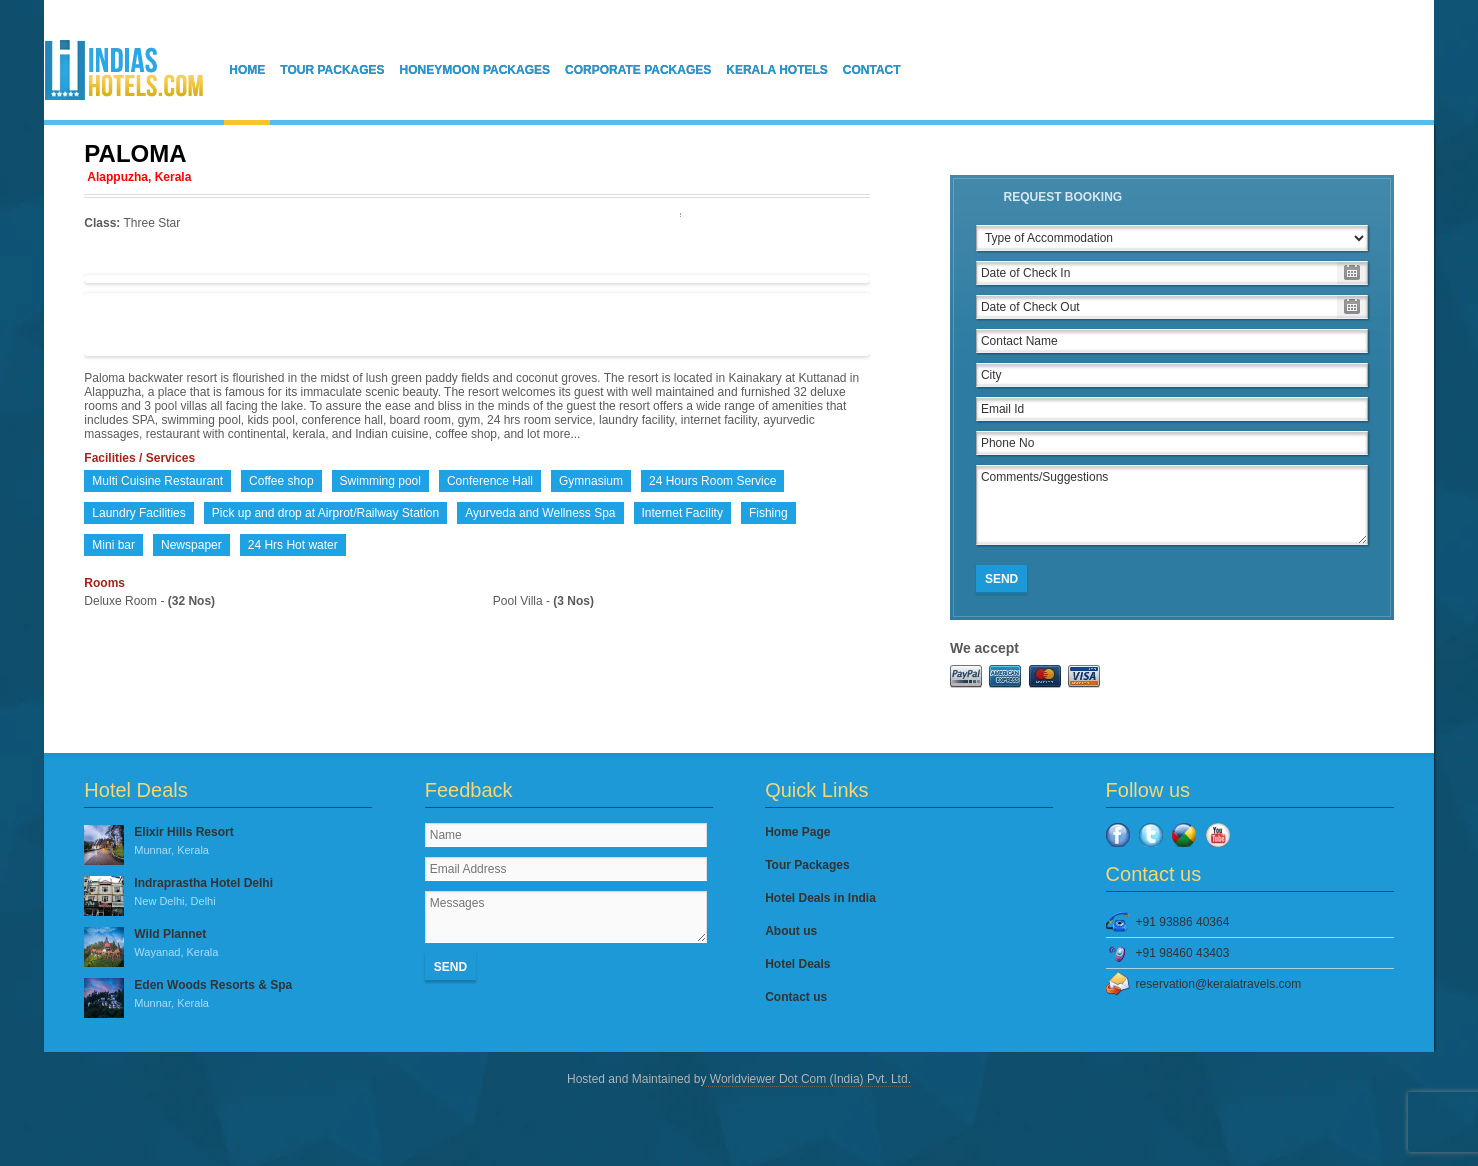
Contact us (796, 997)
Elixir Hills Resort (228, 842)
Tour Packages (332, 70)
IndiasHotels (124, 70)
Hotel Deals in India (820, 898)
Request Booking (1063, 197)
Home (247, 70)
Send (1001, 579)
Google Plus (1184, 835)
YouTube (1218, 835)
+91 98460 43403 (1183, 953)
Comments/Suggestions (1172, 505)
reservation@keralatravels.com (1219, 984)
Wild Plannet (228, 944)
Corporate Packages (638, 70)
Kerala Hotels (777, 70)
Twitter (1151, 835)
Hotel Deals (797, 964)
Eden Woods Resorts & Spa (228, 995)
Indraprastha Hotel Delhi (228, 893)
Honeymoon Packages (475, 70)
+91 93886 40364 (1183, 922)
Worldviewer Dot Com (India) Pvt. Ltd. (808, 1079)
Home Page (797, 832)
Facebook (1118, 835)
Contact (872, 70)
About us (791, 931)
